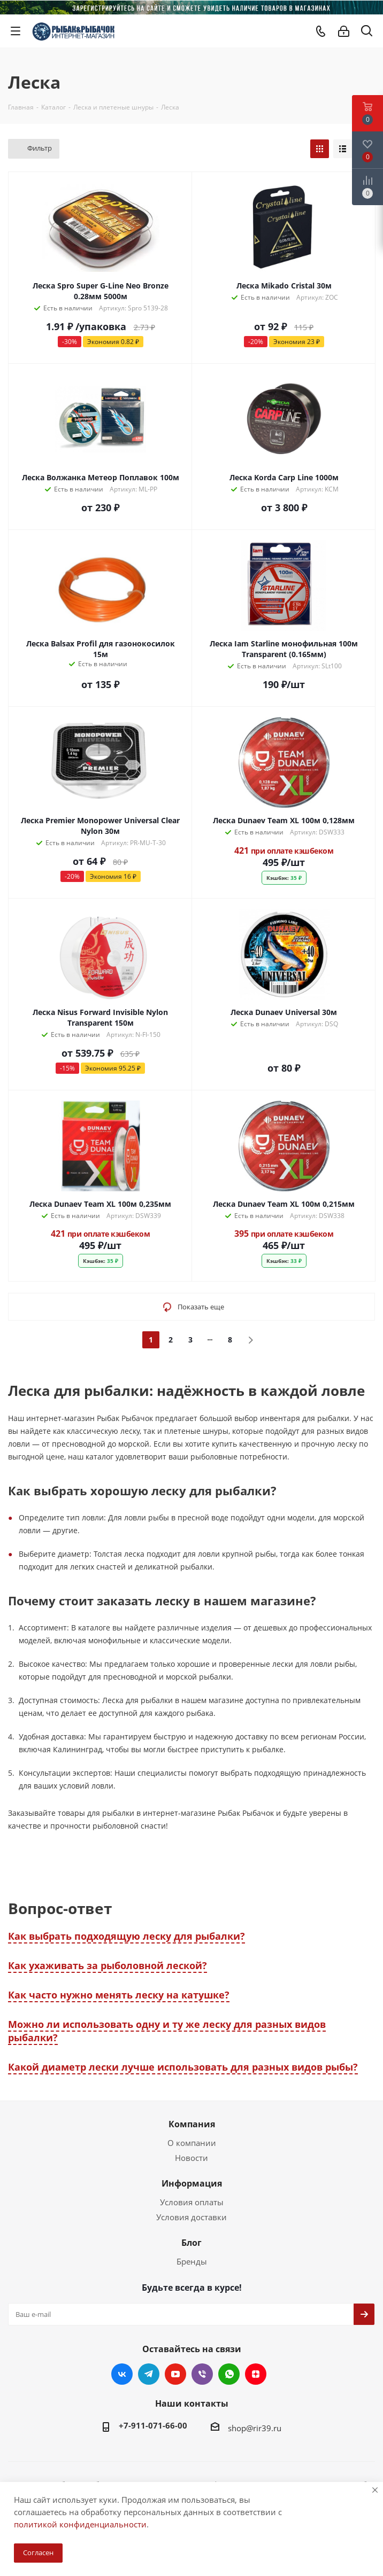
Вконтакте (122, 2374)
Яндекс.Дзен (255, 2374)
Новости (191, 2157)
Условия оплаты (192, 2202)
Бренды (192, 2261)
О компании (191, 2142)
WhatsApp (229, 2374)
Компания (191, 2124)
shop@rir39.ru (254, 2428)
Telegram (148, 2374)
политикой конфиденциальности (80, 2524)
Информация (192, 2183)
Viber (202, 2374)
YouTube (175, 2374)
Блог (191, 2243)
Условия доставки (191, 2217)
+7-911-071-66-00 (153, 2425)
